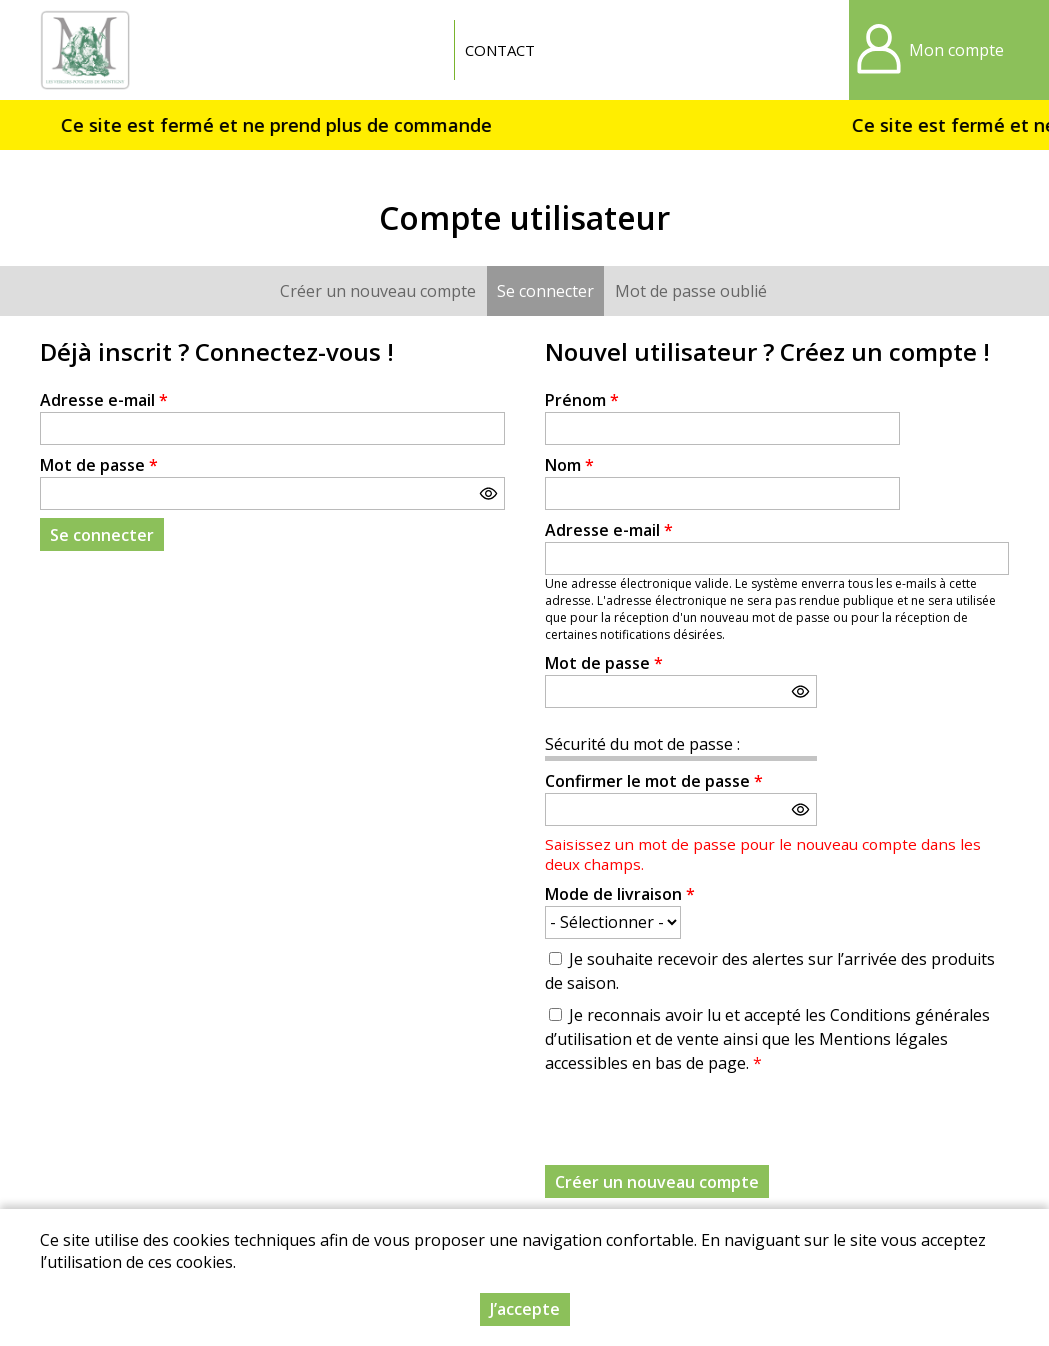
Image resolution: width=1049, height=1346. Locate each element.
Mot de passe (99, 465)
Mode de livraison (620, 894)
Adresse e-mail (104, 400)
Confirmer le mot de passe (654, 781)
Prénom (582, 400)
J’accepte (525, 1309)
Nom (569, 465)
